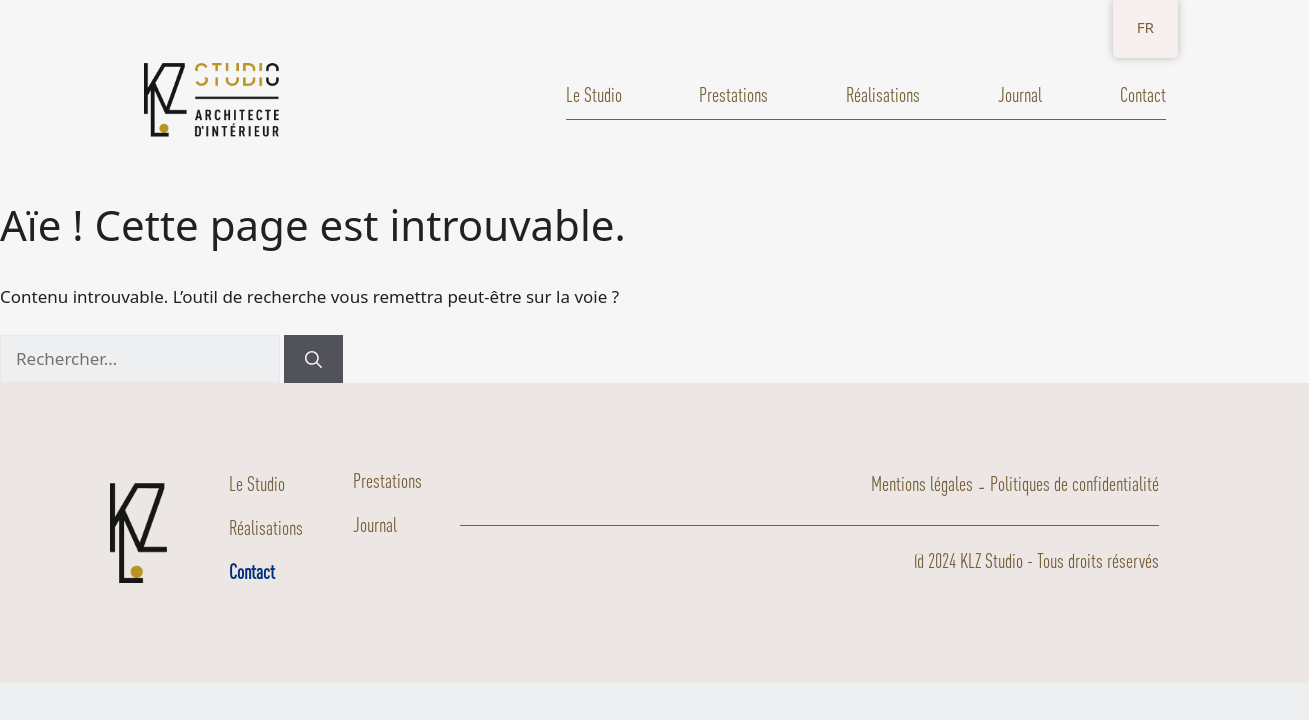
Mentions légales (922, 483)
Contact (1143, 94)
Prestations (733, 94)
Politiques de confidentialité (1074, 483)
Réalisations (883, 94)
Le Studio (594, 94)
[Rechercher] (313, 359)
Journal (1020, 94)
